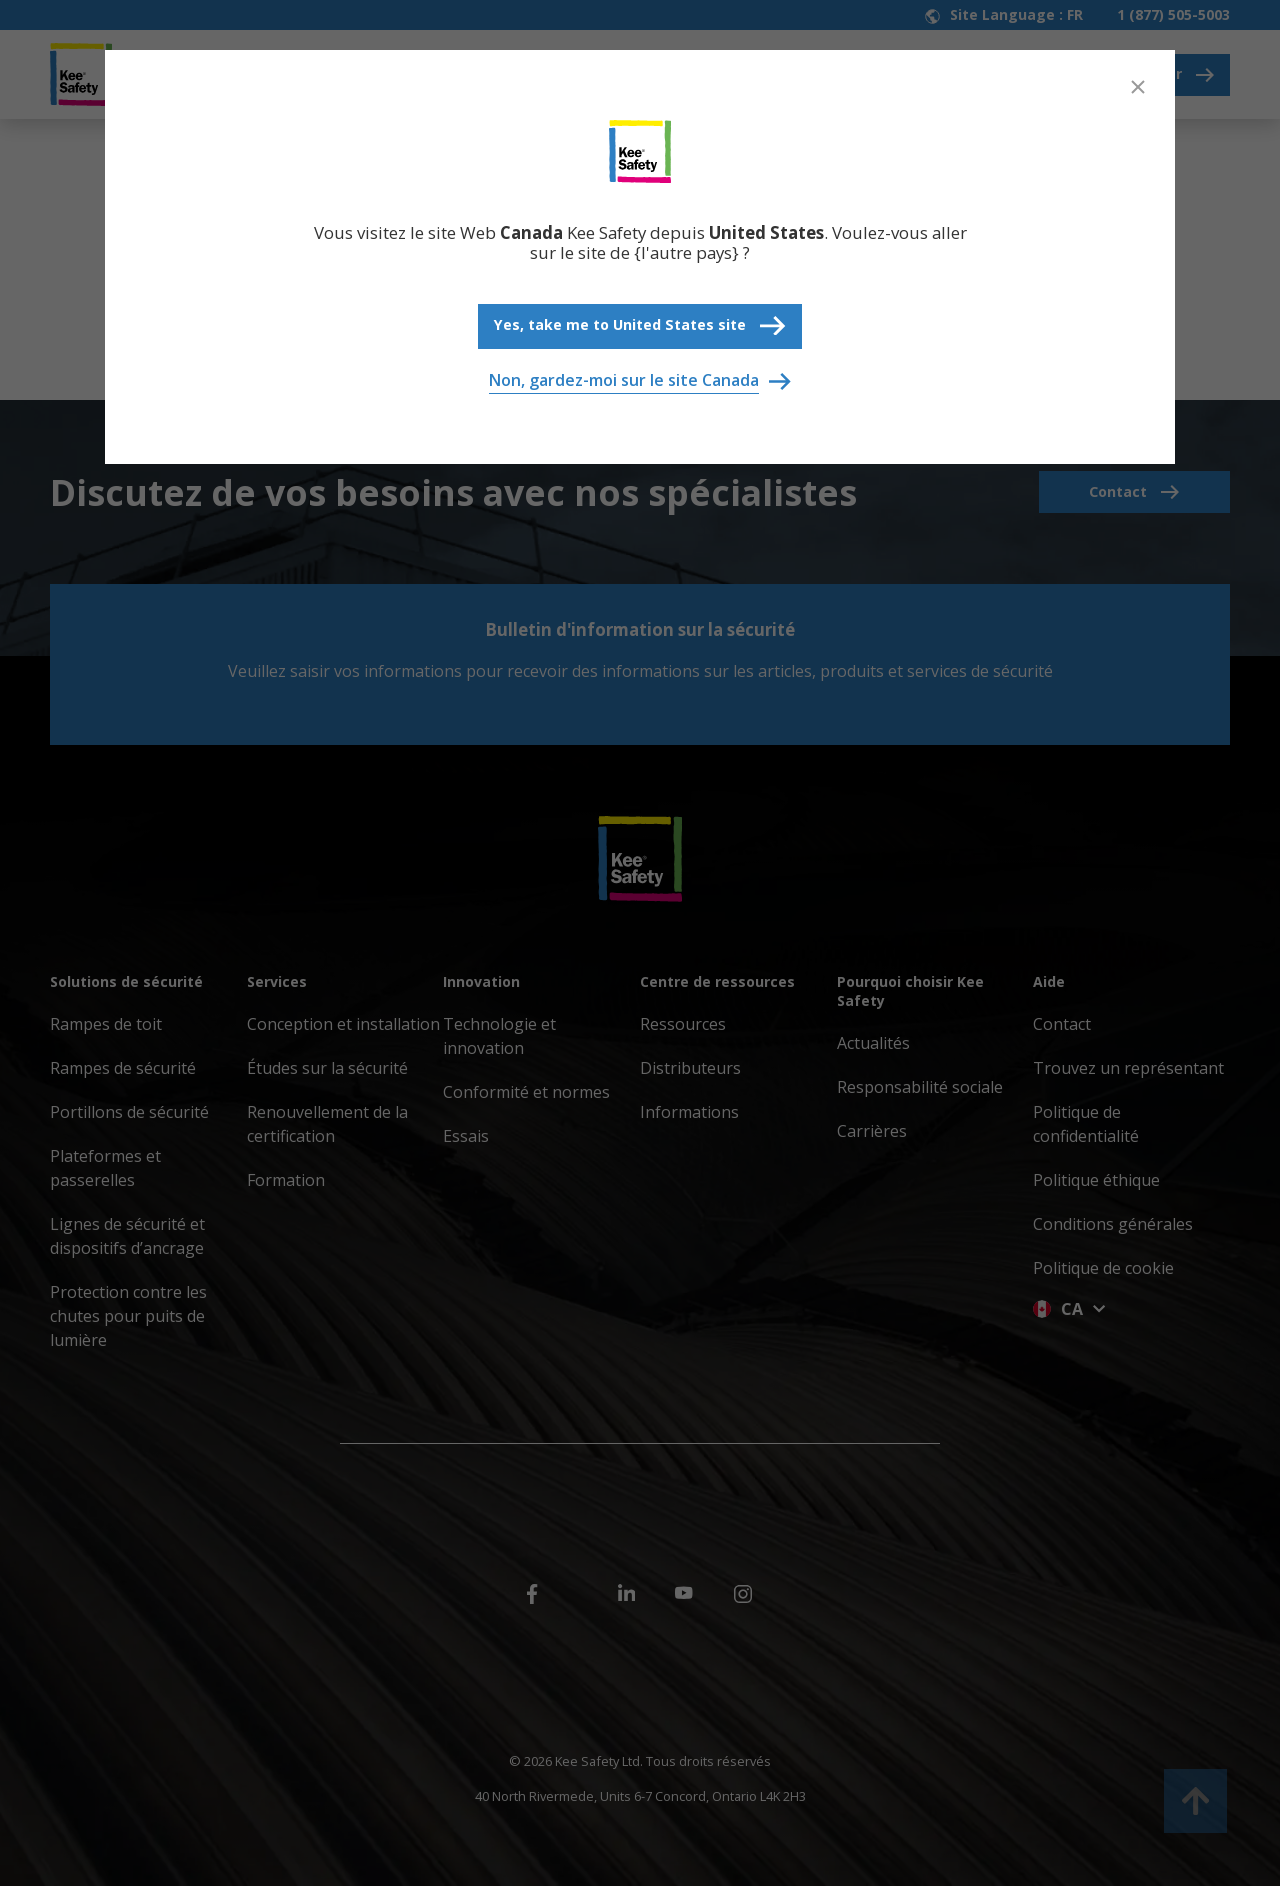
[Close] (1138, 87)
